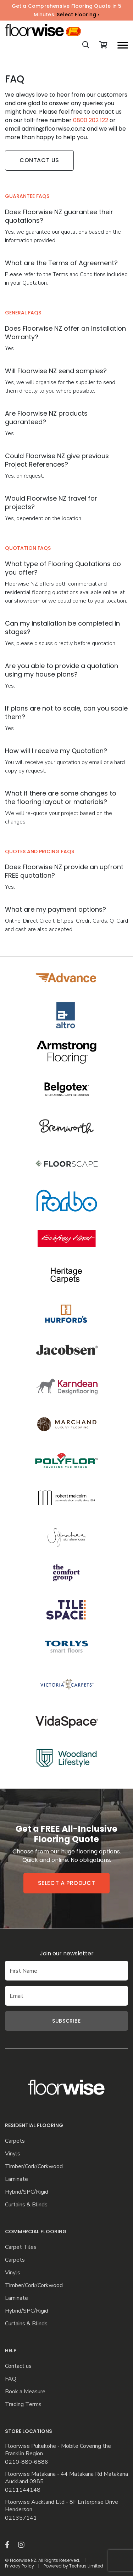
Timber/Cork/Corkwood (34, 2166)
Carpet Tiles (21, 2247)
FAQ (10, 2379)
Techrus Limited (86, 2566)
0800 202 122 (90, 120)
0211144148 (22, 2490)
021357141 (21, 2518)
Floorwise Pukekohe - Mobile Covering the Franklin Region (58, 2450)
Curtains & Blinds (26, 2205)
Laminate (16, 2179)
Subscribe (66, 2020)
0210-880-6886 (26, 2462)
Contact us (18, 2366)
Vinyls (12, 2154)
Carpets (15, 2141)
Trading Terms (23, 2404)
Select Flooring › (78, 14)
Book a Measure (25, 2391)
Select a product (66, 1883)
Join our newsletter (67, 1953)
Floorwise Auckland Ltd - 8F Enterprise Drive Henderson (61, 2505)
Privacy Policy (19, 2566)
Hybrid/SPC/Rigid (26, 2192)
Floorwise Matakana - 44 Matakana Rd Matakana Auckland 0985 (66, 2477)
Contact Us (39, 160)
